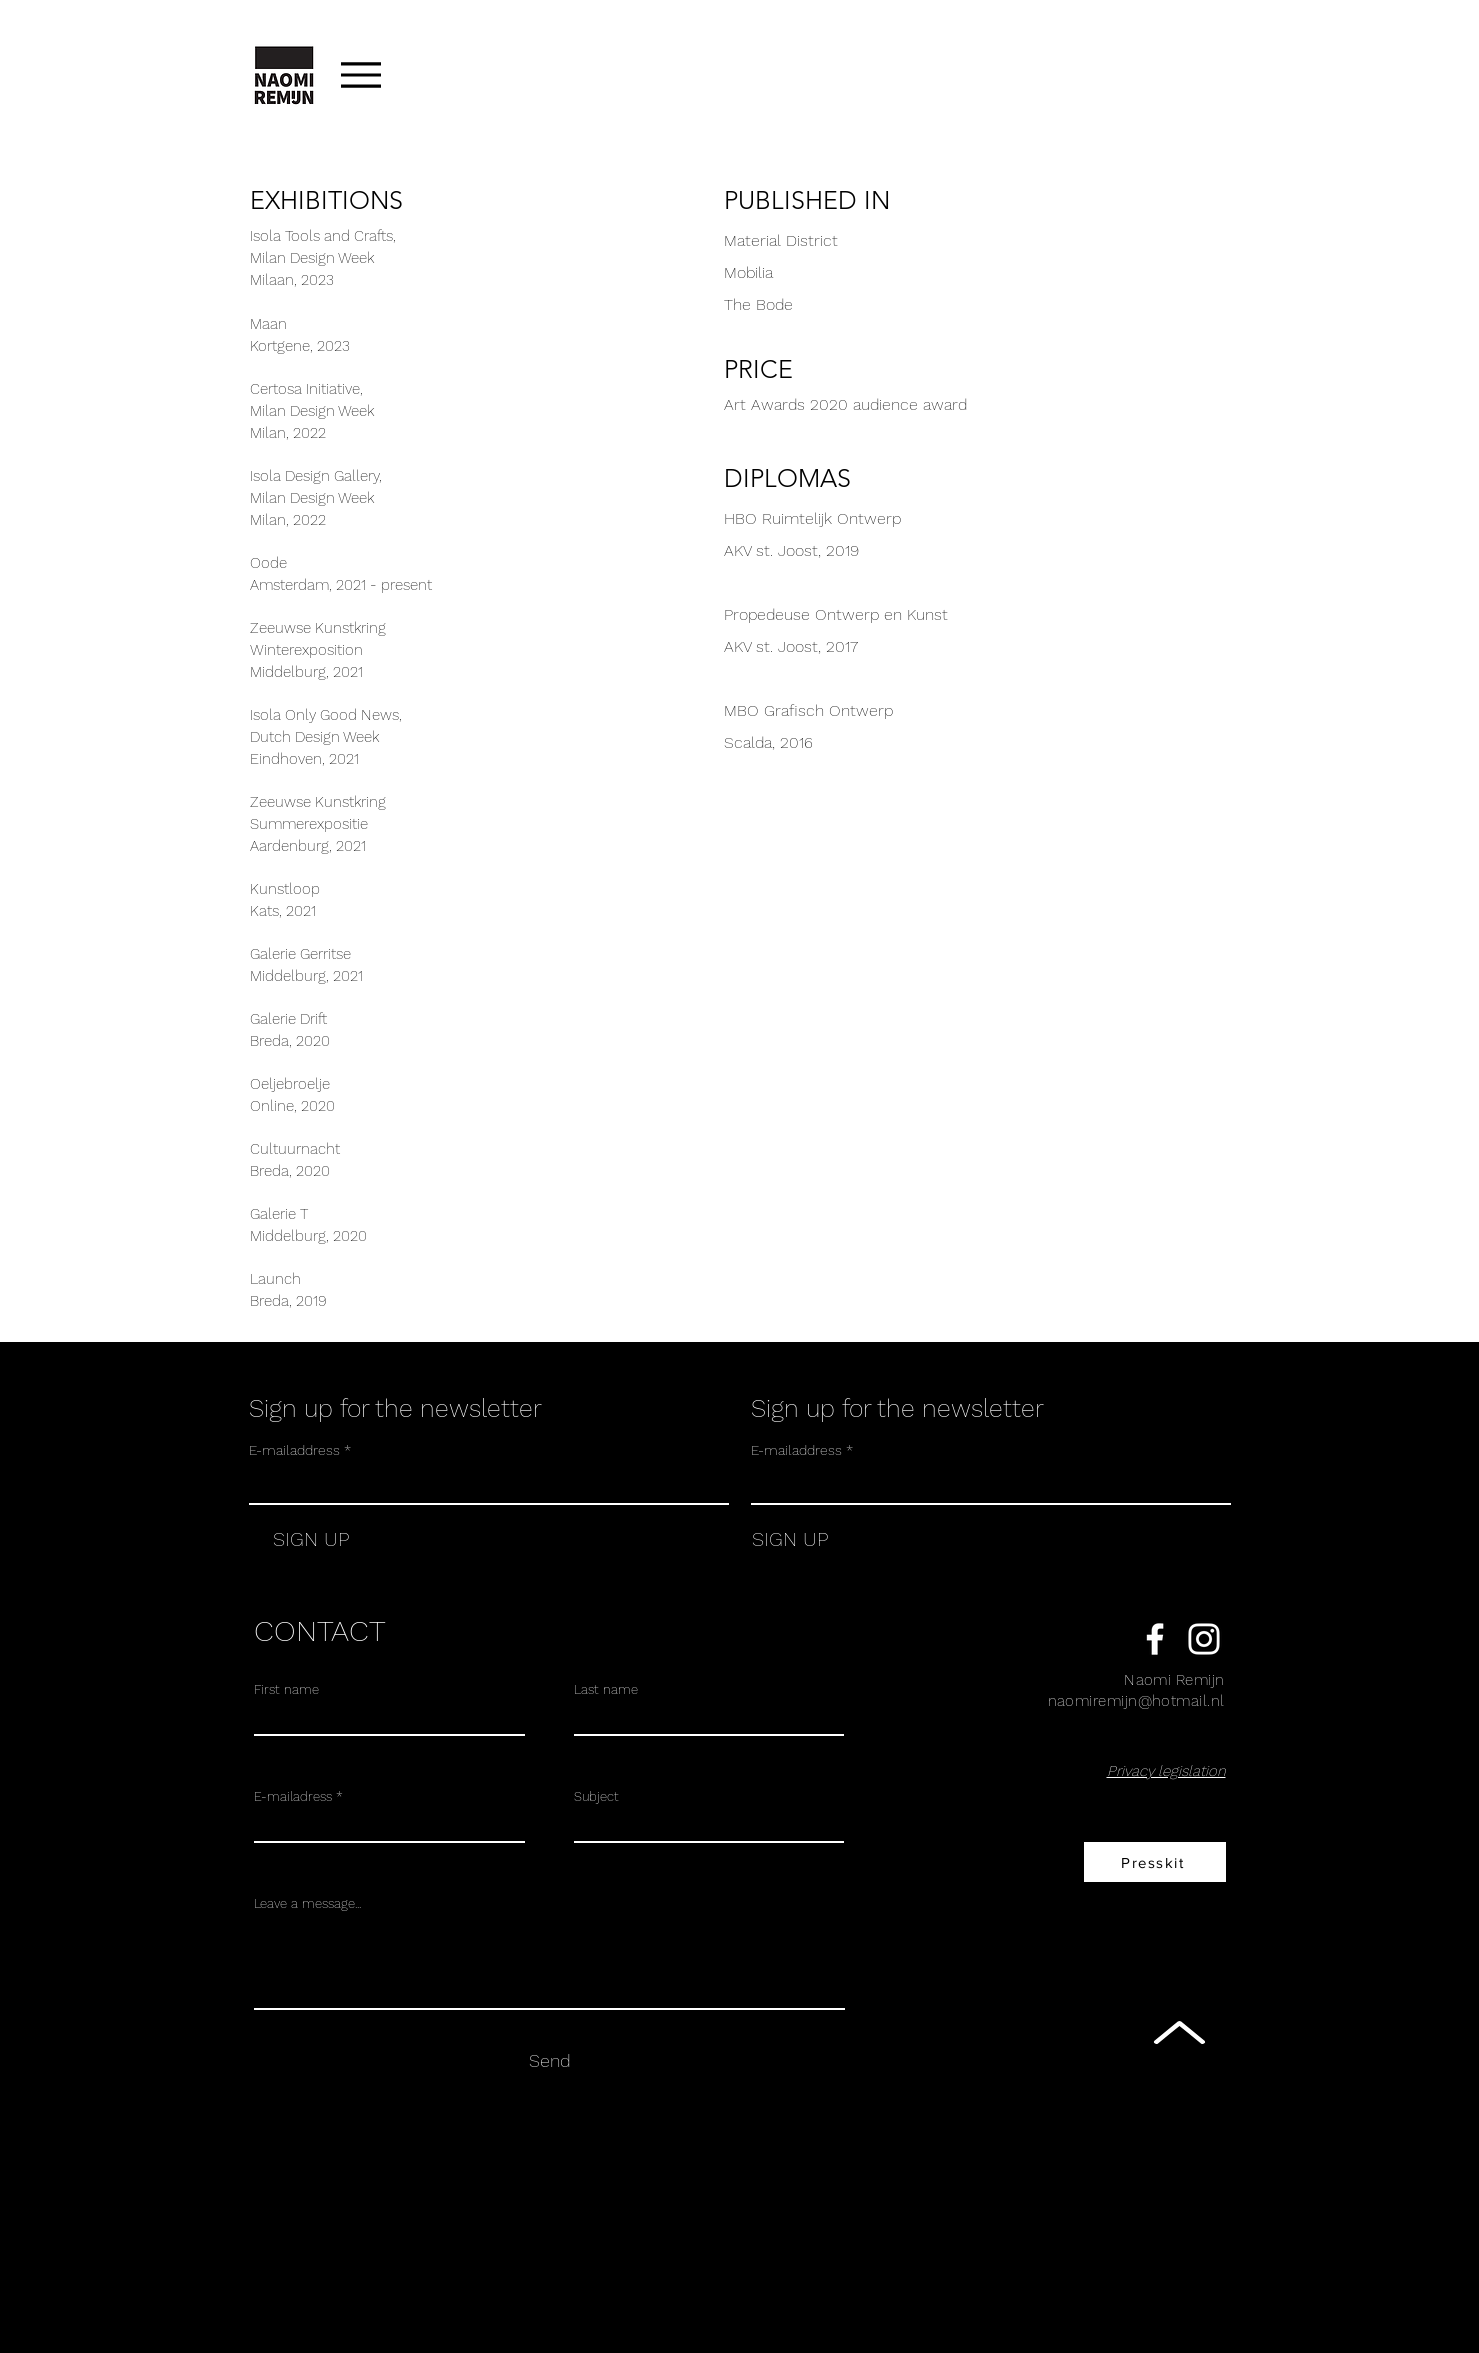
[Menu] (361, 74)
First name (286, 1689)
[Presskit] (1155, 1862)
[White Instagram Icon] (1204, 1639)
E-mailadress (293, 1796)
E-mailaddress (294, 1450)
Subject (596, 1796)
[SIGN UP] (298, 1538)
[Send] (550, 2060)
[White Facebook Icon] (1155, 1639)
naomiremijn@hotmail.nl (1136, 1701)
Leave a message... (307, 1903)
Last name (606, 1689)
